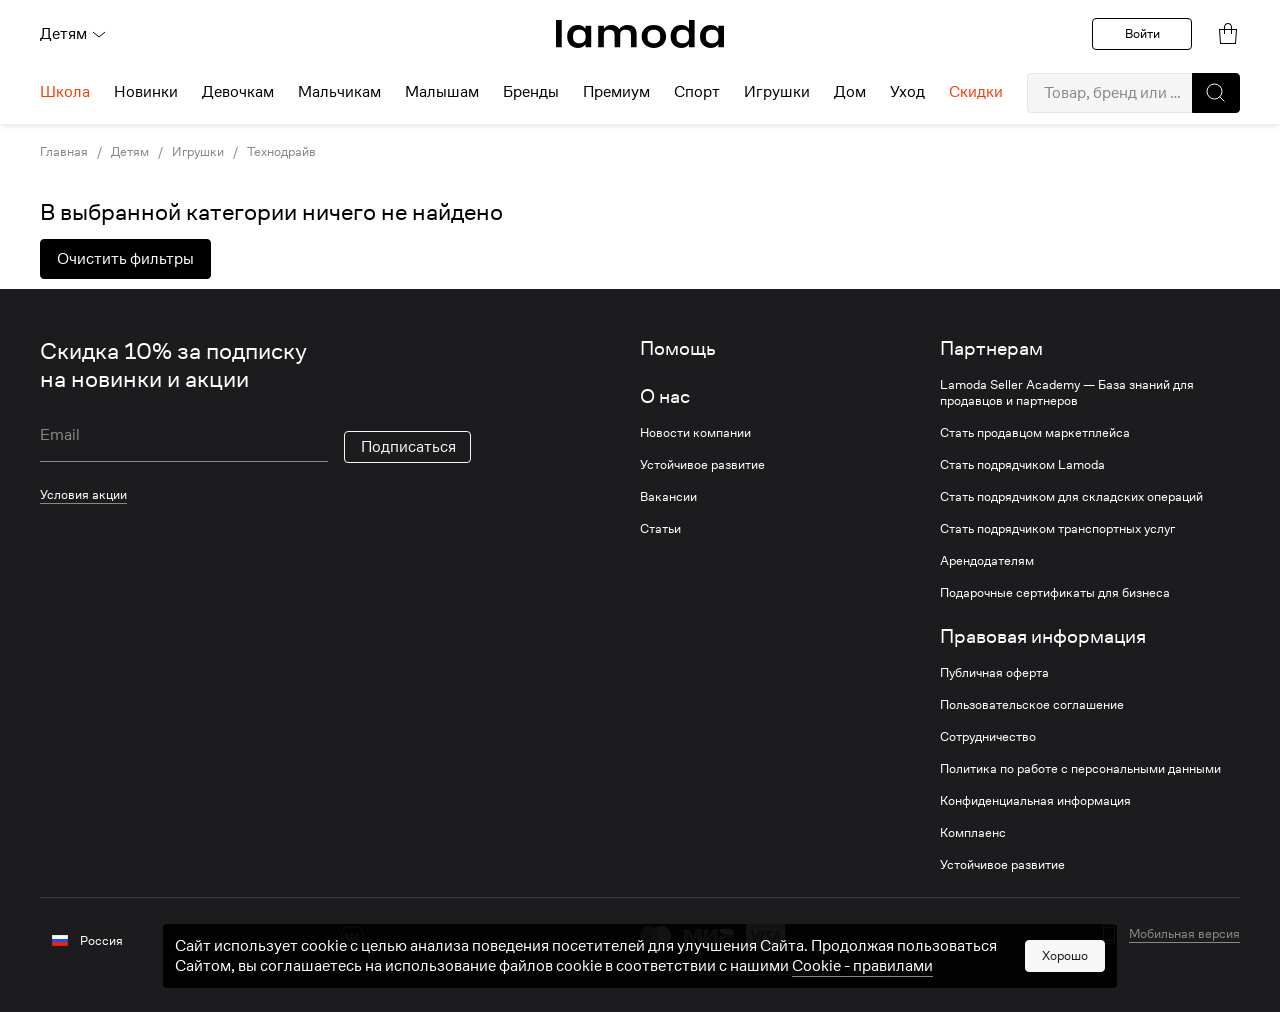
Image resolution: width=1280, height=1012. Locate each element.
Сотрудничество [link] (988, 737)
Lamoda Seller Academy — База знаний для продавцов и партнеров (1067, 393)
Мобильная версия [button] (1184, 934)
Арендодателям (987, 561)
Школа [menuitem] (65, 92)
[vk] (352, 937)
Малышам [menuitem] (442, 92)
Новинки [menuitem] (146, 92)
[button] (1216, 93)
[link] (640, 34)
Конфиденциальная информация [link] (1035, 801)
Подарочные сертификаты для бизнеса (1055, 593)
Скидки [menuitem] (976, 92)
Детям (73, 34)
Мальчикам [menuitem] (339, 92)
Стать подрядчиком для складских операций (1071, 497)
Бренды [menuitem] (531, 92)
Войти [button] (1142, 33)
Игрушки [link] (198, 152)
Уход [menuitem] (907, 92)
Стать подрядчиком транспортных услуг (1057, 529)
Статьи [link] (660, 529)
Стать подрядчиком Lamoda (1022, 465)
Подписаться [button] (408, 447)
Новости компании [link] (695, 433)
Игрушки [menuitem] (777, 92)
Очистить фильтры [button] (125, 259)
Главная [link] (64, 152)
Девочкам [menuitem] (238, 92)
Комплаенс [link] (973, 833)
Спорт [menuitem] (697, 92)
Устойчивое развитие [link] (702, 465)
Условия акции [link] (83, 494)
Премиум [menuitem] (616, 92)
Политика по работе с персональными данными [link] (1080, 769)
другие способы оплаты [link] (770, 965)
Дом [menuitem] (850, 92)
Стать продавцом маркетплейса (1035, 433)
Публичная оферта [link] (994, 673)
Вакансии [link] (668, 497)
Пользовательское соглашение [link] (1032, 705)
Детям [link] (130, 152)
